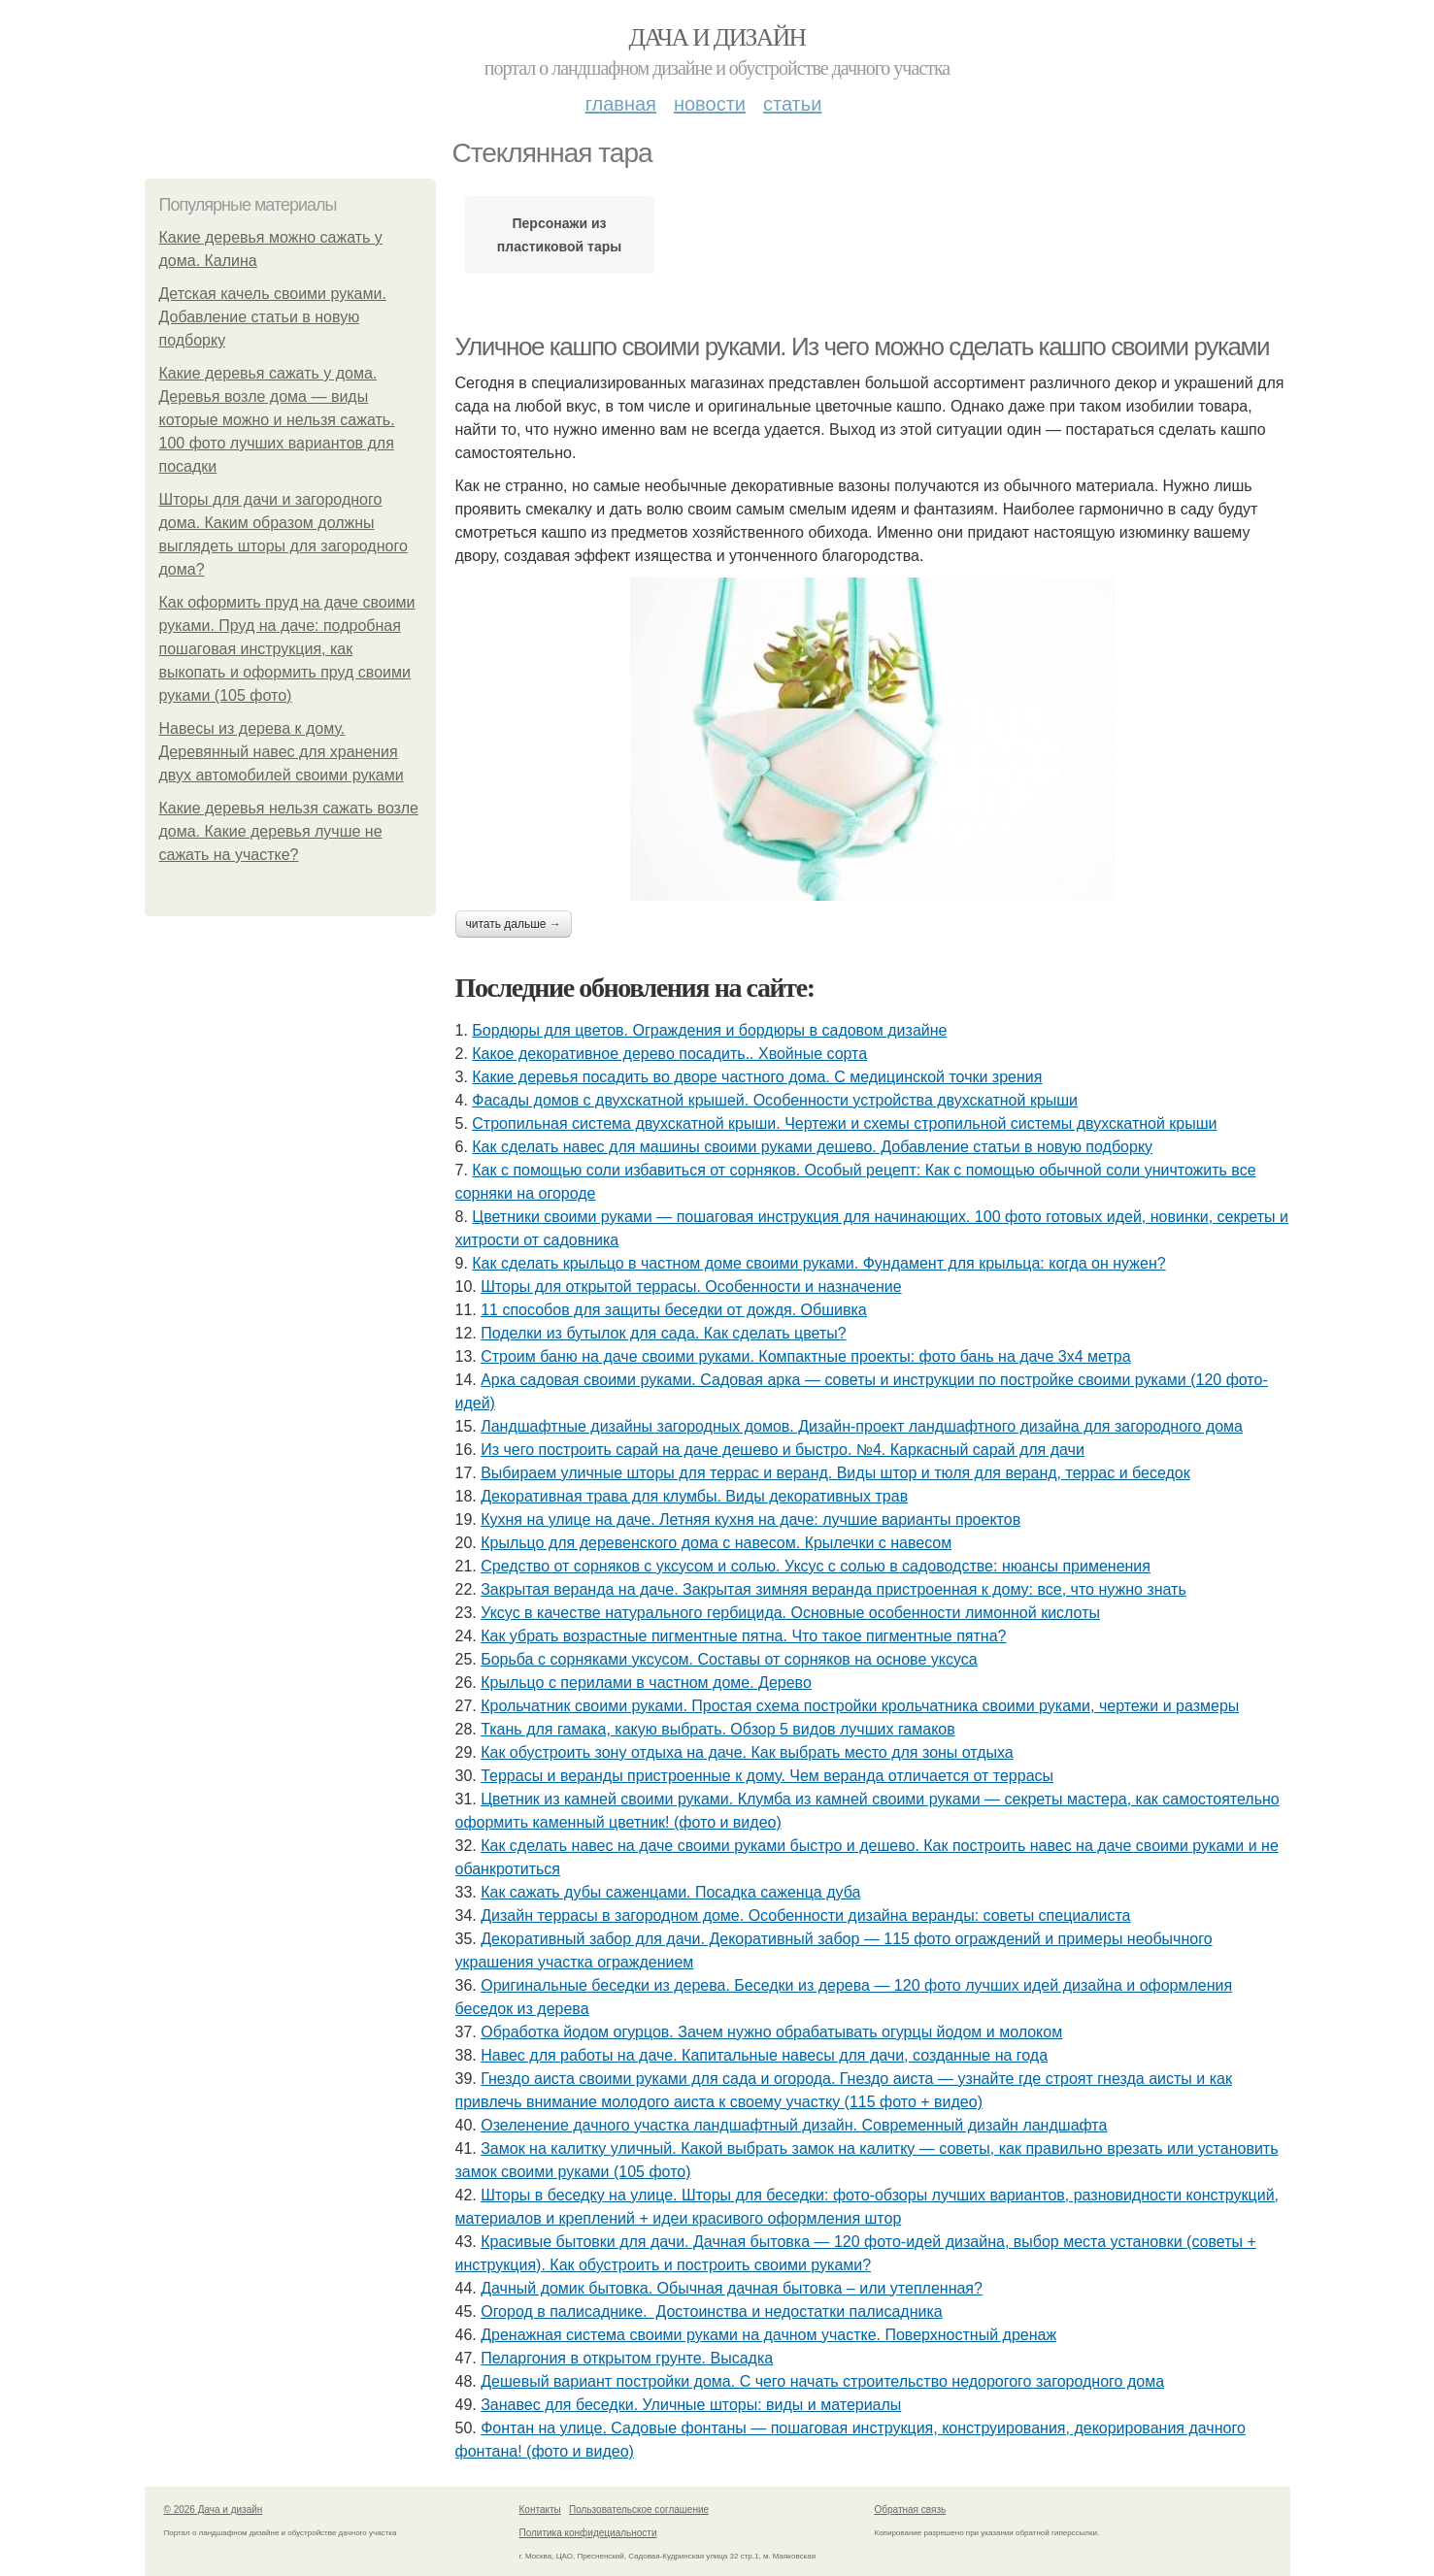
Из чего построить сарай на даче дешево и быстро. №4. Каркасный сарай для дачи (782, 1449)
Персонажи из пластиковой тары (559, 234)
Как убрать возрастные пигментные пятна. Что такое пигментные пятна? (743, 1636)
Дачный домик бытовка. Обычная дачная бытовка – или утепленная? (732, 2288)
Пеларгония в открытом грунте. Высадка (627, 2358)
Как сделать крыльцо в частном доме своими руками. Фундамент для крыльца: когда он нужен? (818, 1263)
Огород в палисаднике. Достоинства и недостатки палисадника (711, 2311)
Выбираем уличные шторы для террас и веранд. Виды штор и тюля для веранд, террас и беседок (835, 1473)
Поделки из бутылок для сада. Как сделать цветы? (663, 1333)
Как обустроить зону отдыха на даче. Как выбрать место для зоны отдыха (747, 1752)
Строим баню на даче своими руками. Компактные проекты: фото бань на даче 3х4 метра (805, 1356)
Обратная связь (911, 2509)
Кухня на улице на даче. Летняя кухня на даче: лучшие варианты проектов (750, 1519)
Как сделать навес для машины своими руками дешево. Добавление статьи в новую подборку (812, 1147)
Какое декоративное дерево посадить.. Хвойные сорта (669, 1053)
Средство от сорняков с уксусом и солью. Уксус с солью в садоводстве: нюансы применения (816, 1566)
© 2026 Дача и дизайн (213, 2509)
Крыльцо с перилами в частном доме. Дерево (646, 1682)
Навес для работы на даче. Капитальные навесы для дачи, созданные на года (764, 2055)
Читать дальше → (513, 924)
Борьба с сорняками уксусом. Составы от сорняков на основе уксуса (729, 1659)
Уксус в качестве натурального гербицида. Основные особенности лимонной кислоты (790, 1612)
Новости (710, 104)
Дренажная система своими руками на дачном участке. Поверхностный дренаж (768, 2335)
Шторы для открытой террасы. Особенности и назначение (691, 1286)
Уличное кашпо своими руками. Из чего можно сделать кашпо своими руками (862, 346)
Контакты (540, 2509)
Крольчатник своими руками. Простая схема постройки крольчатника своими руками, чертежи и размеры (860, 1706)
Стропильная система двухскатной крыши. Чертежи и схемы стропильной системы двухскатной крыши (844, 1123)
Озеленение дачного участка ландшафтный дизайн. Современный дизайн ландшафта (794, 2125)
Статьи (792, 104)
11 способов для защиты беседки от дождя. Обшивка (674, 1310)
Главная (620, 104)
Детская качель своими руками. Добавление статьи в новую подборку (272, 316)
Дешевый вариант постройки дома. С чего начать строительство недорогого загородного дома (822, 2381)
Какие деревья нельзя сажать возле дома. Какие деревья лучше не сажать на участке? (288, 831)
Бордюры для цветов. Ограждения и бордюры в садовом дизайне (709, 1030)
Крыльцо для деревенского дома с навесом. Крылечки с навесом (716, 1543)
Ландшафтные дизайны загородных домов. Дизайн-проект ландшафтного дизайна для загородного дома (862, 1426)
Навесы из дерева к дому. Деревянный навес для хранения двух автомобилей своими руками (281, 751)
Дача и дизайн (717, 37)
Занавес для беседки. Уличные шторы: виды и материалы (691, 2404)
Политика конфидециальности (588, 2532)
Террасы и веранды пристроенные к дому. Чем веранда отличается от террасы (767, 1775)
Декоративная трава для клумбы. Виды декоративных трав (694, 1496)
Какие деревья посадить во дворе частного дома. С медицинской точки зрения (757, 1077)
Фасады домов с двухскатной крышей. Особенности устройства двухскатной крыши (775, 1100)
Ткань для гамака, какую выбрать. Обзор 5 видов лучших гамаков (718, 1729)
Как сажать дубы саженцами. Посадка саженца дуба (670, 1892)
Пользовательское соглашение (639, 2509)
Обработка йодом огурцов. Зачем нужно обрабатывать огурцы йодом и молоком (771, 2032)
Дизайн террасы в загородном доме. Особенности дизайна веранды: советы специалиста (805, 1915)
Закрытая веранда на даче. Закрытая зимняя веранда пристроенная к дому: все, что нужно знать (833, 1589)
